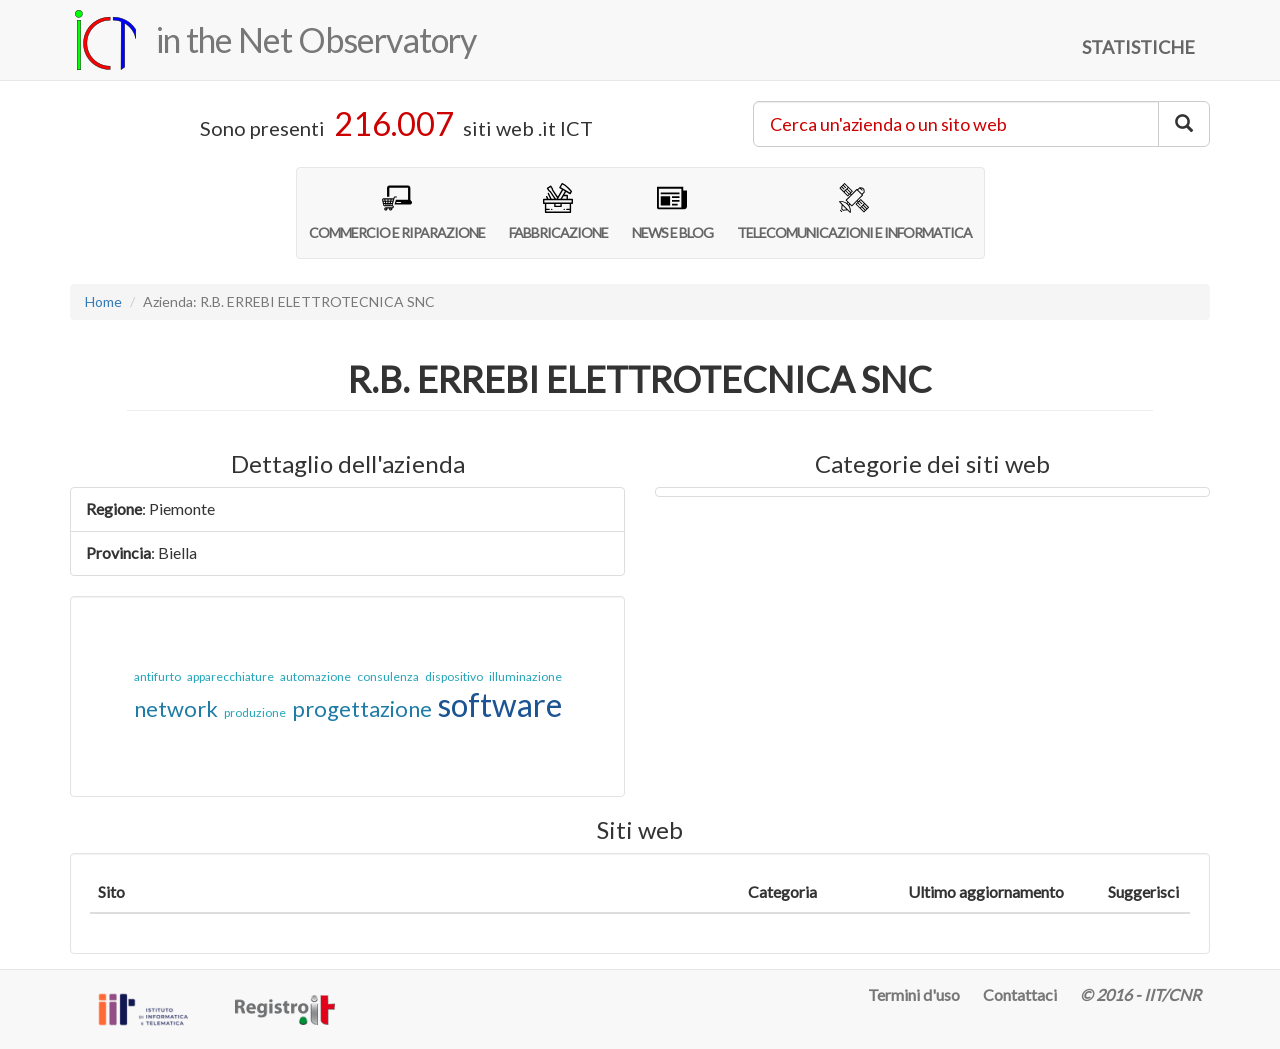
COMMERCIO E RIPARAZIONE (397, 212)
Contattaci (1020, 994)
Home (103, 301)
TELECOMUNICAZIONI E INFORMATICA (854, 212)
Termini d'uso (914, 994)
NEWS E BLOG (672, 212)
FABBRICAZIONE (558, 212)
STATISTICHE (1138, 47)
